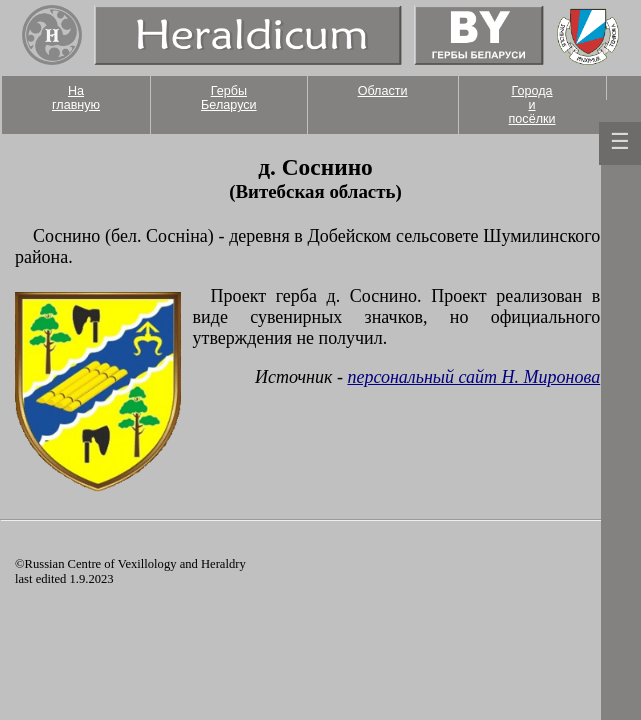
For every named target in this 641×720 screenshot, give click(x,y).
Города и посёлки (532, 105)
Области (383, 91)
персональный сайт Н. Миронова (473, 377)
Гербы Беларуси (229, 98)
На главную (76, 98)
